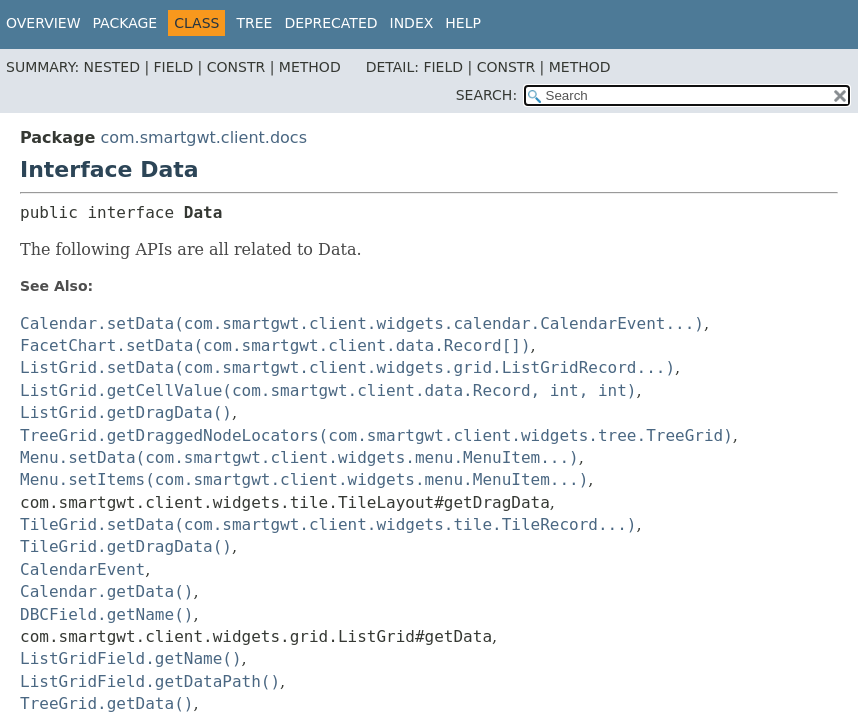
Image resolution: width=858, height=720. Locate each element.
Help (463, 23)
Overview (43, 23)
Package (125, 23)
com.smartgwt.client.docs (203, 137)
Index (412, 23)
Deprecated (330, 23)
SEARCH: (486, 95)
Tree (254, 23)
